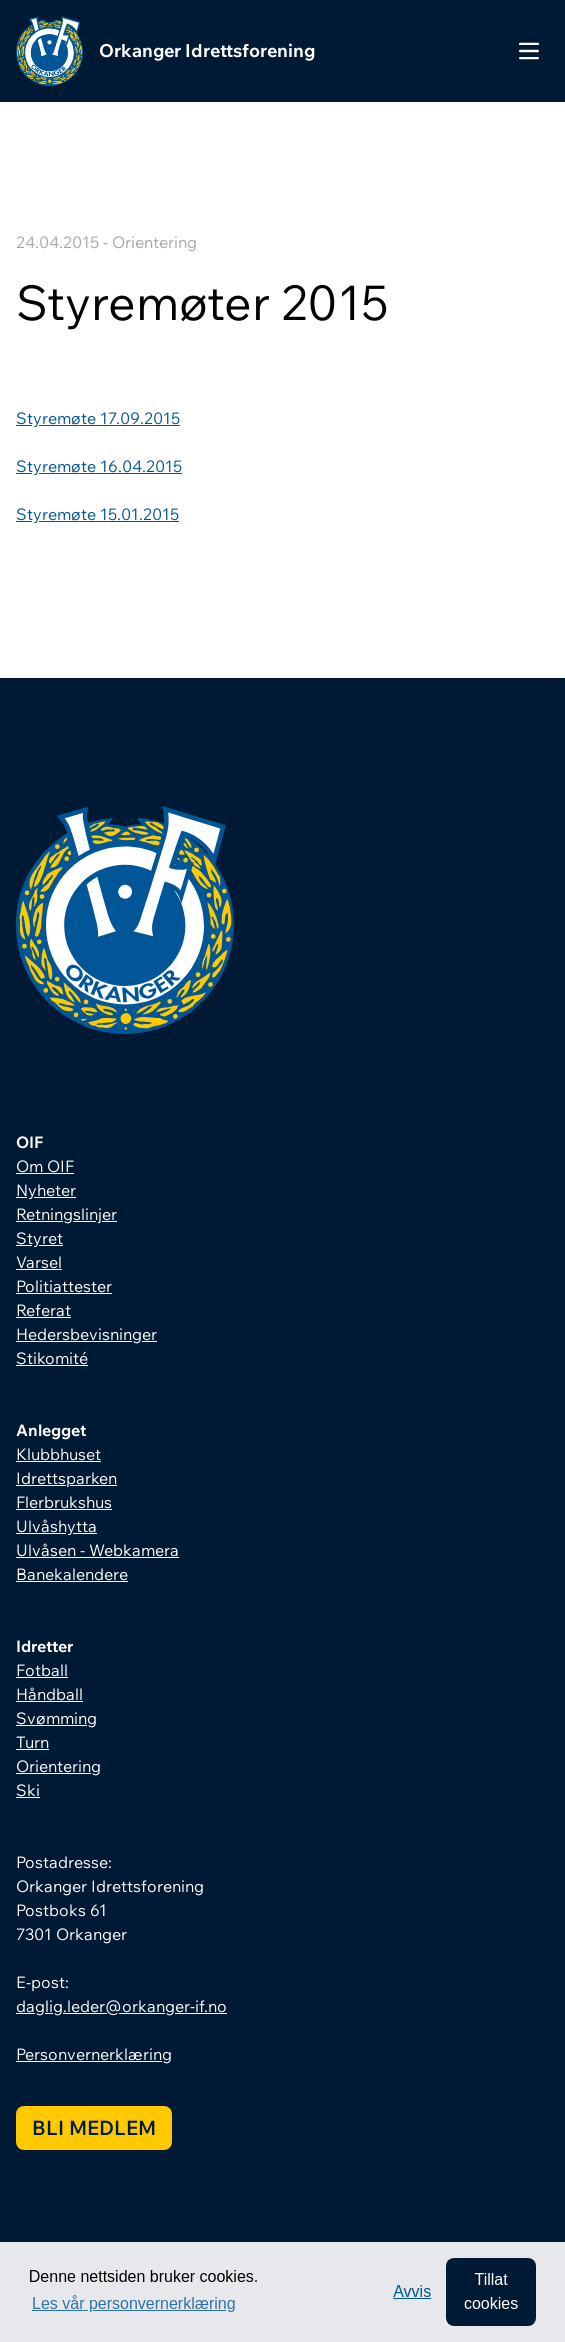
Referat (43, 1310)
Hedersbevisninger (86, 1334)
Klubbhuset (58, 1454)
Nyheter (46, 1190)
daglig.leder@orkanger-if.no (121, 2006)
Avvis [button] (412, 2291)
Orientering (58, 1766)
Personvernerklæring (94, 2054)
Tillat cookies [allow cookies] (491, 2291)
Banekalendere (72, 1574)
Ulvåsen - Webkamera (97, 1550)
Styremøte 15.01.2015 (97, 514)
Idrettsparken (66, 1478)
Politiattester (64, 1286)
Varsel (39, 1262)
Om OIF (45, 1166)
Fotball (42, 1670)
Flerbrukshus (64, 1502)
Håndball (49, 1694)
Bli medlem (94, 2127)
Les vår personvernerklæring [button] (134, 2303)
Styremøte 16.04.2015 (99, 466)
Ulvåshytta (56, 1526)
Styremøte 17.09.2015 (98, 418)
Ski (28, 1790)
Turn (32, 1742)
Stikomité (52, 1358)
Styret (39, 1238)
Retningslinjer (66, 1214)
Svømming (56, 1718)
